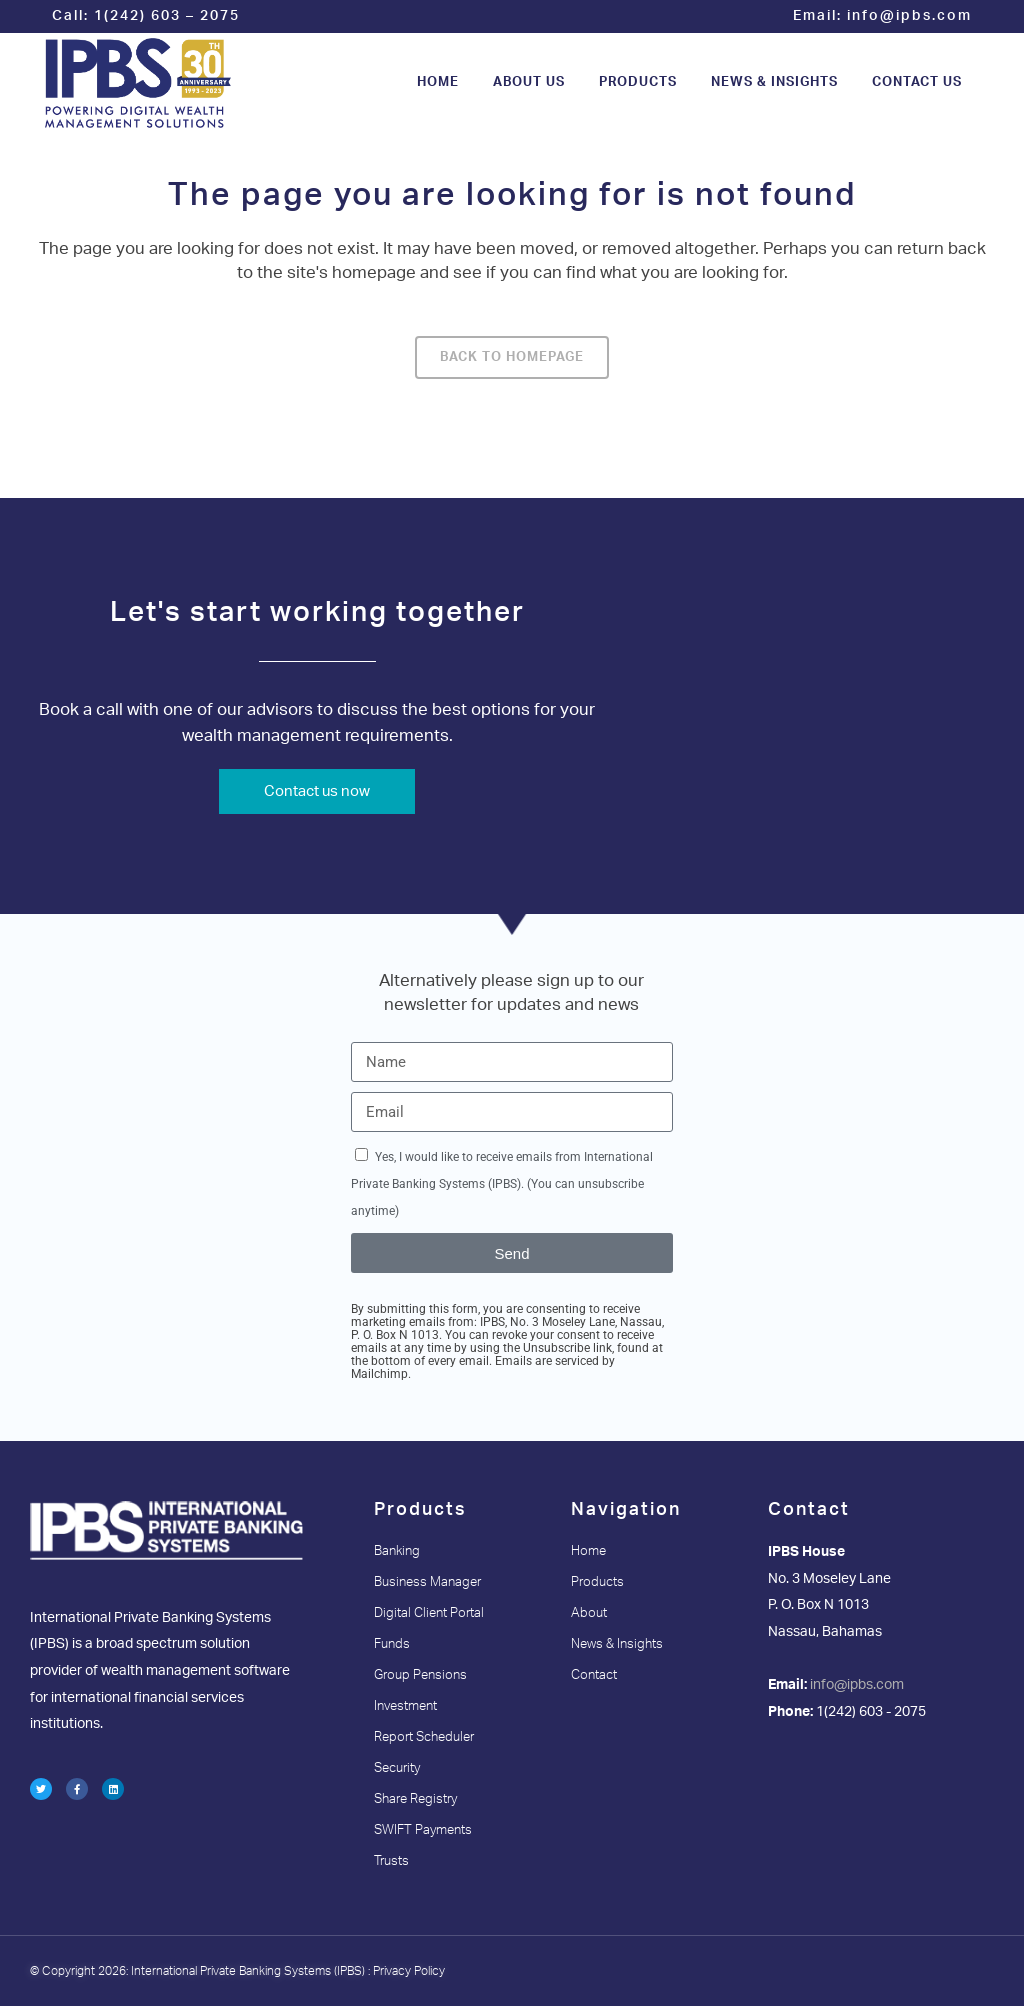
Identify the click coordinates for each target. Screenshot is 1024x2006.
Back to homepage (512, 357)
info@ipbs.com (909, 16)
